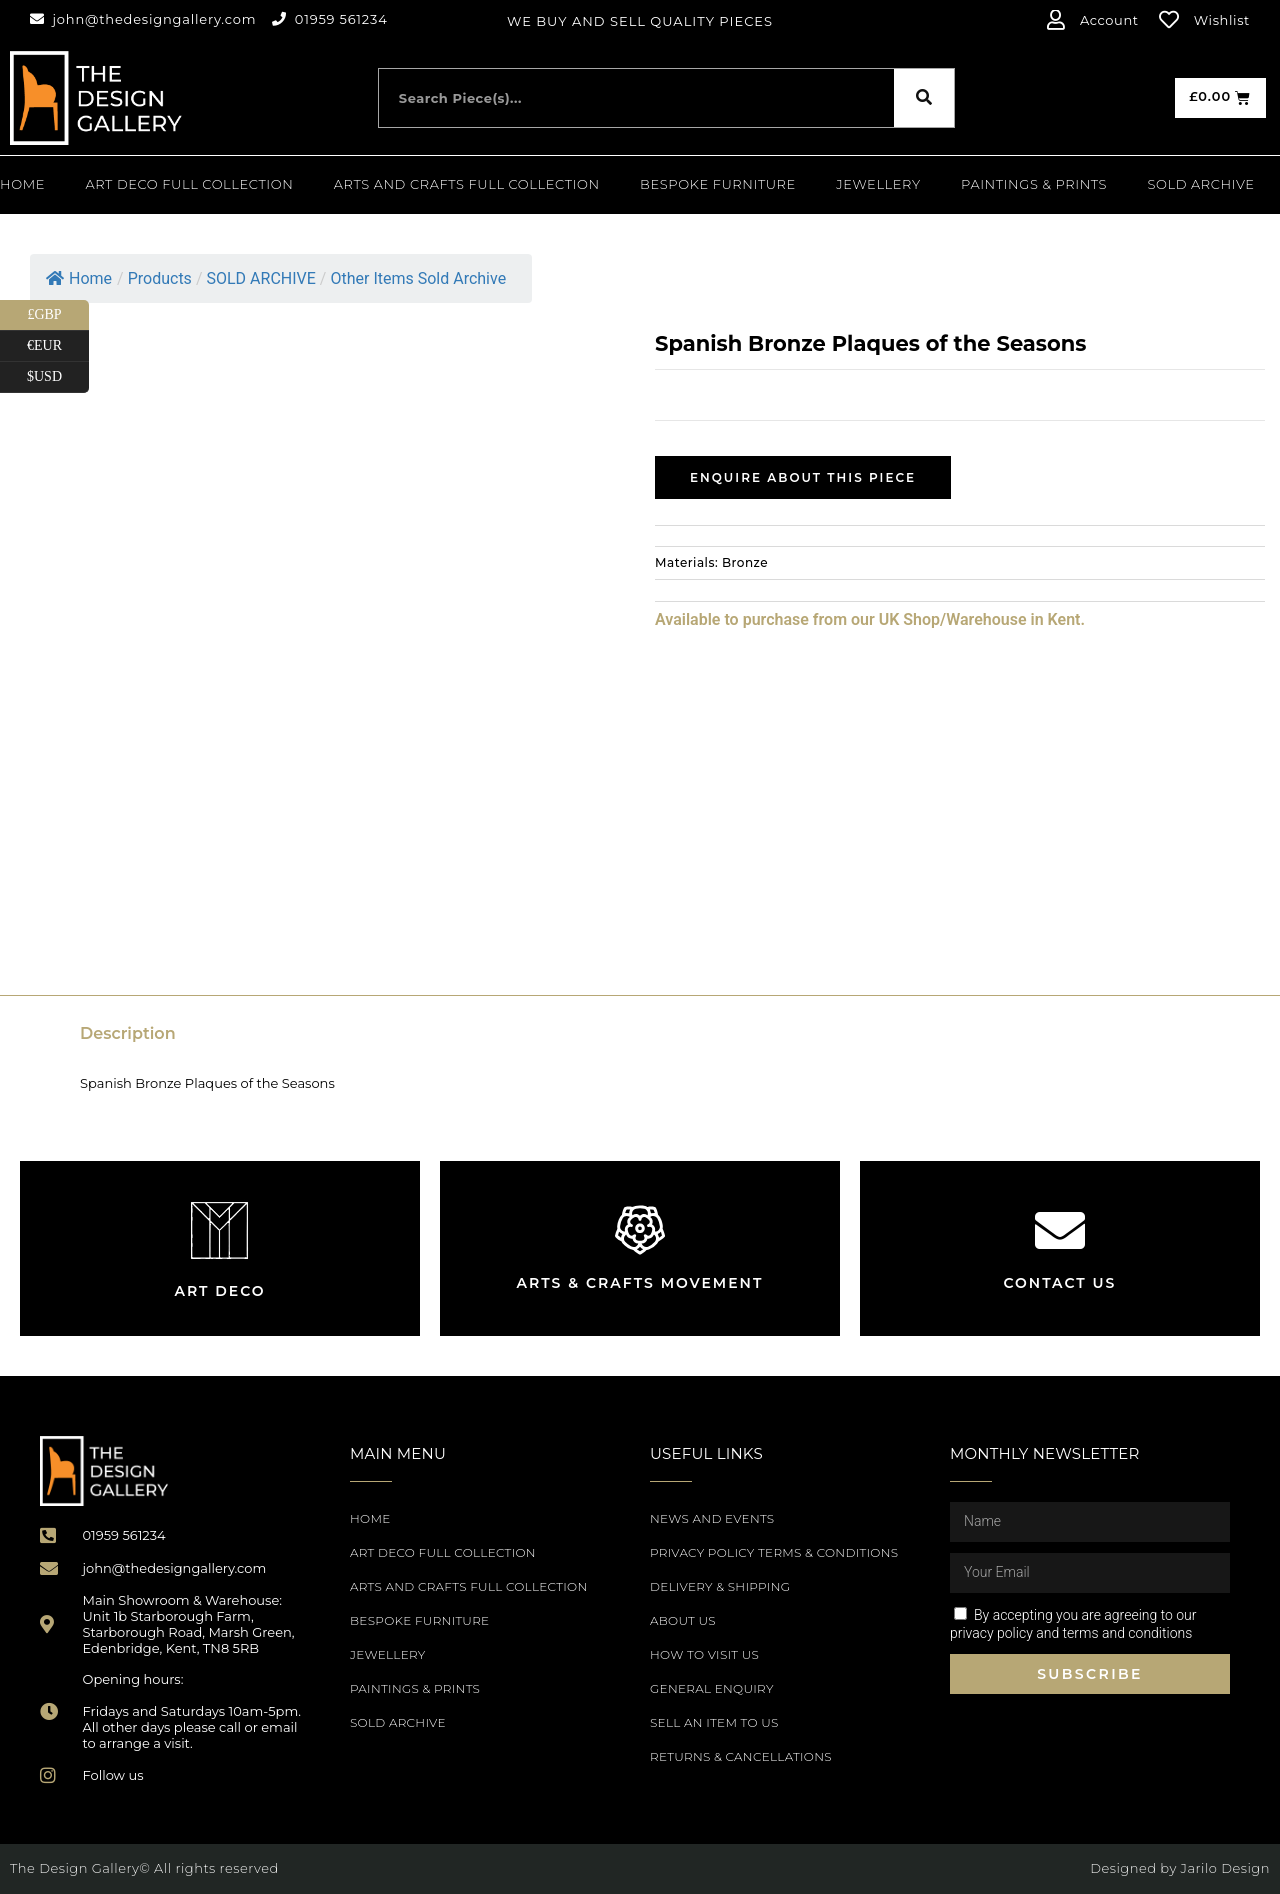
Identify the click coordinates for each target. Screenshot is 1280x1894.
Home (22, 184)
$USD (58, 377)
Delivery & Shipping (720, 1586)
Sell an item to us (714, 1722)
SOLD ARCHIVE (1201, 184)
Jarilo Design (1225, 1868)
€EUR (58, 346)
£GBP (58, 315)
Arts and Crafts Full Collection (467, 184)
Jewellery (878, 184)
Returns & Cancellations (741, 1756)
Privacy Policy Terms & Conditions (774, 1552)
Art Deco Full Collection (189, 184)
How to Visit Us (704, 1654)
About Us (683, 1620)
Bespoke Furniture (718, 184)
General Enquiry (712, 1688)
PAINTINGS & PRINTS (1034, 184)
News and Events (712, 1518)
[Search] (924, 98)
